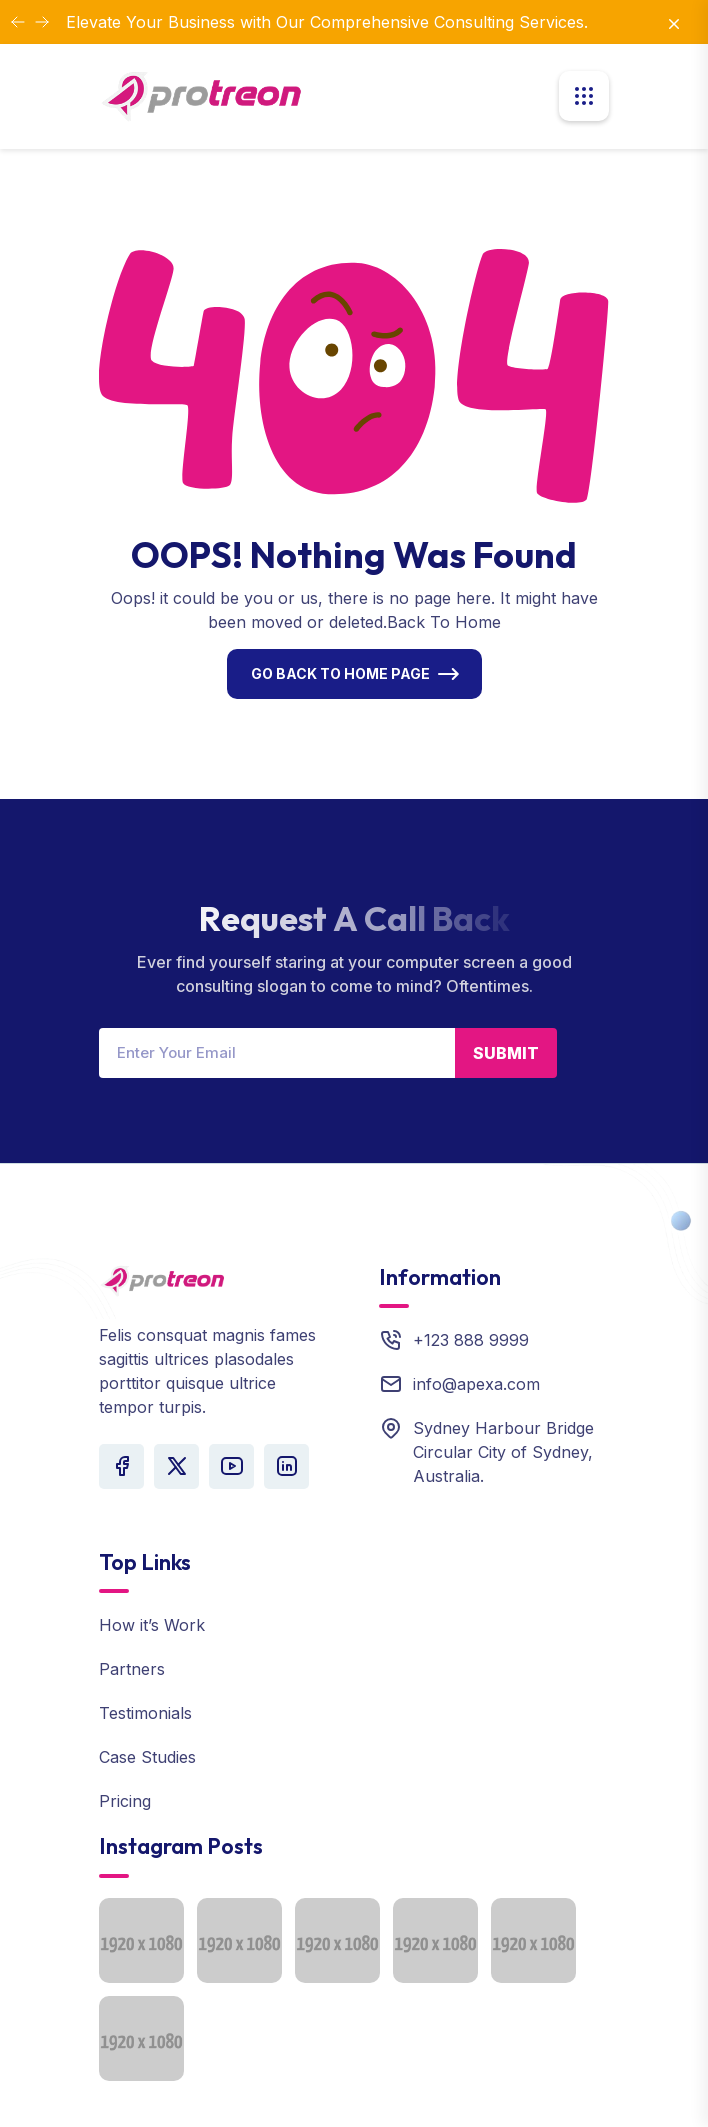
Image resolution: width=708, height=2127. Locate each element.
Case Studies (147, 1757)
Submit (506, 1053)
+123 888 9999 (471, 1340)
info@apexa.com (476, 1384)
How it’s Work (152, 1625)
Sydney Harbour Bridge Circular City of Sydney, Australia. (503, 1452)
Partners (132, 1669)
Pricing (125, 1801)
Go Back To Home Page (340, 673)
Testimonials (145, 1713)
